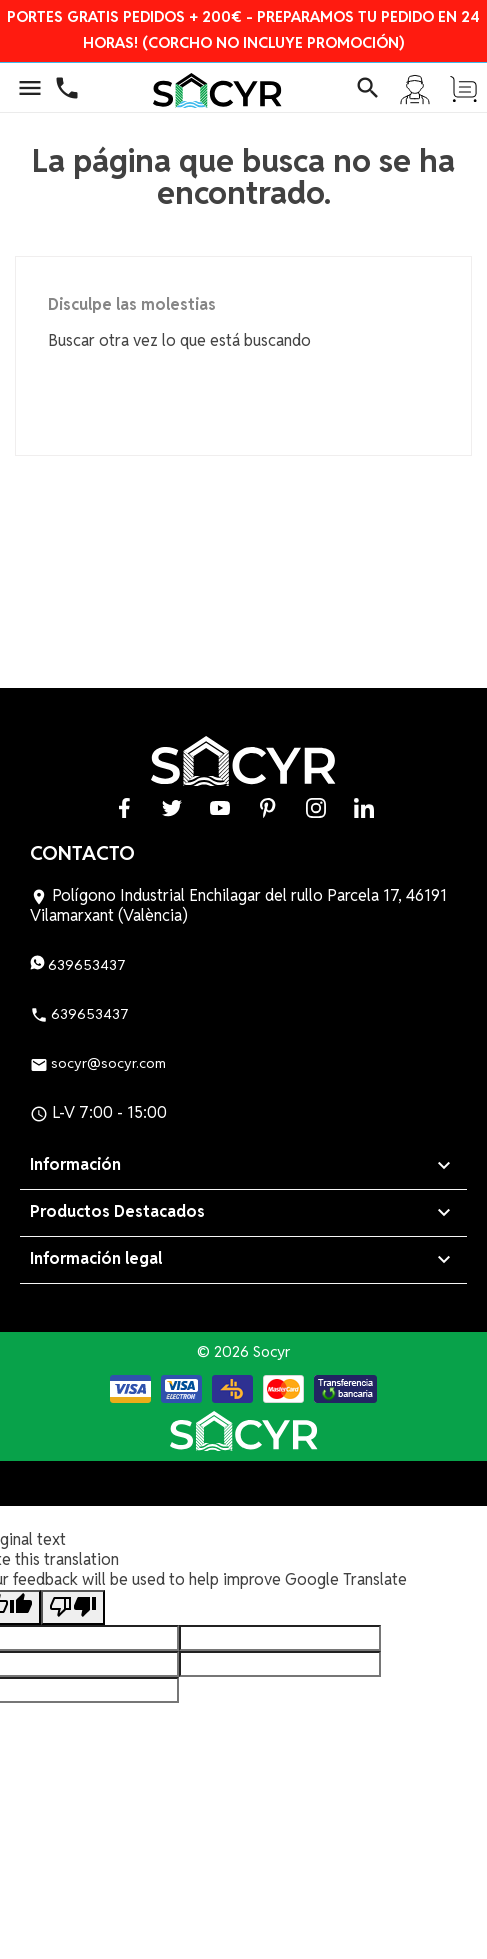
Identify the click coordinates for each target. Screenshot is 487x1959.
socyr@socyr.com (98, 1063)
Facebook (124, 807)
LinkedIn (364, 807)
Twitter (172, 807)
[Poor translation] (73, 1607)
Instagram (316, 807)
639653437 (78, 965)
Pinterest (268, 807)
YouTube (220, 807)
